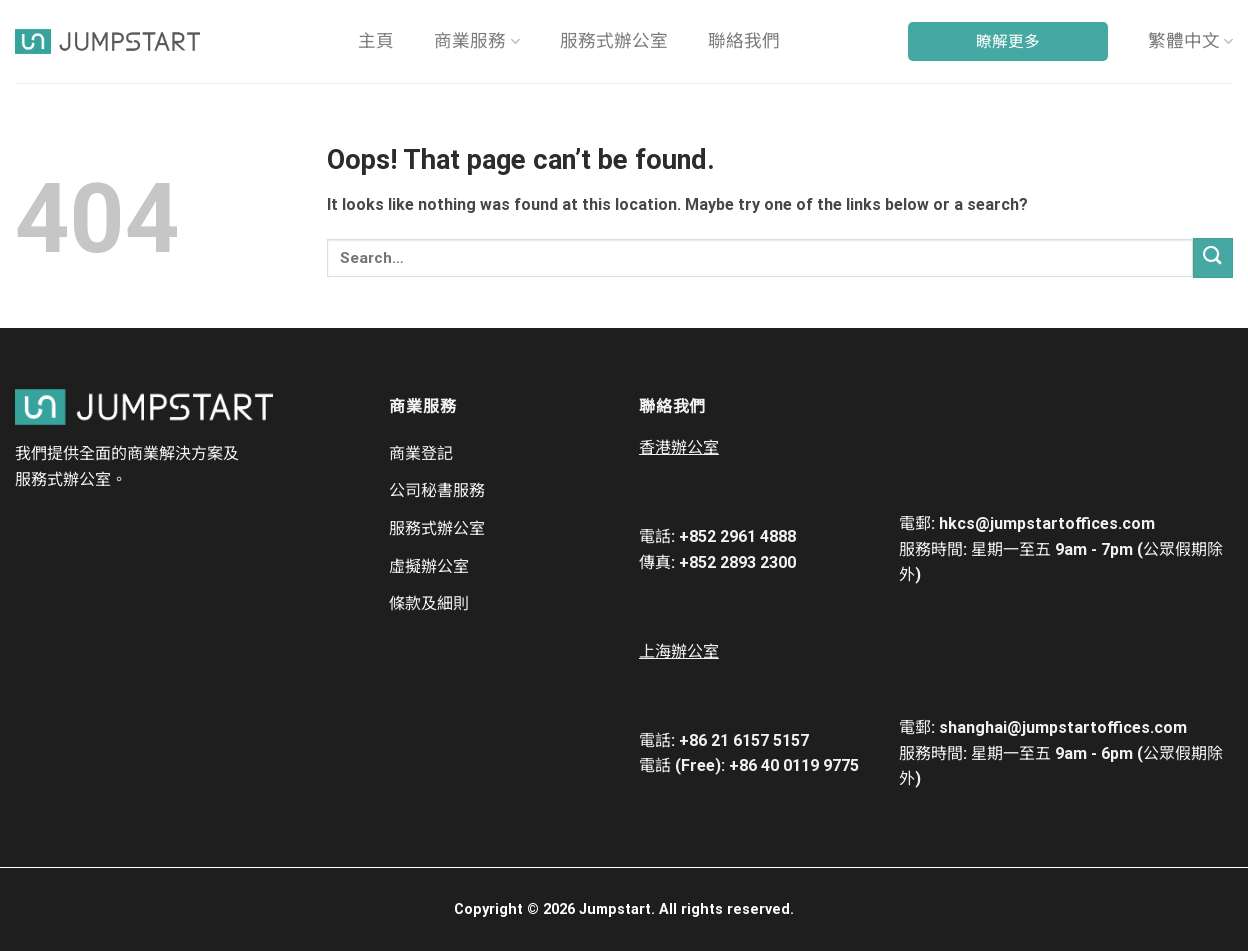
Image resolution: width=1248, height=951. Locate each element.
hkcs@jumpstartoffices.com (1047, 523)
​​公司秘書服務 (437, 490)
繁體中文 (1190, 41)
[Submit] (1213, 257)
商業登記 (421, 453)
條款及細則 (429, 603)
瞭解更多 (1008, 41)
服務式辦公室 (614, 41)
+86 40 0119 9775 (794, 765)
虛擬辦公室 (429, 566)
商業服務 (476, 41)
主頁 (376, 41)
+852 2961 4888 (737, 536)
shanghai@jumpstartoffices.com (1063, 727)
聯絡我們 (744, 41)
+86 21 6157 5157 (744, 740)
